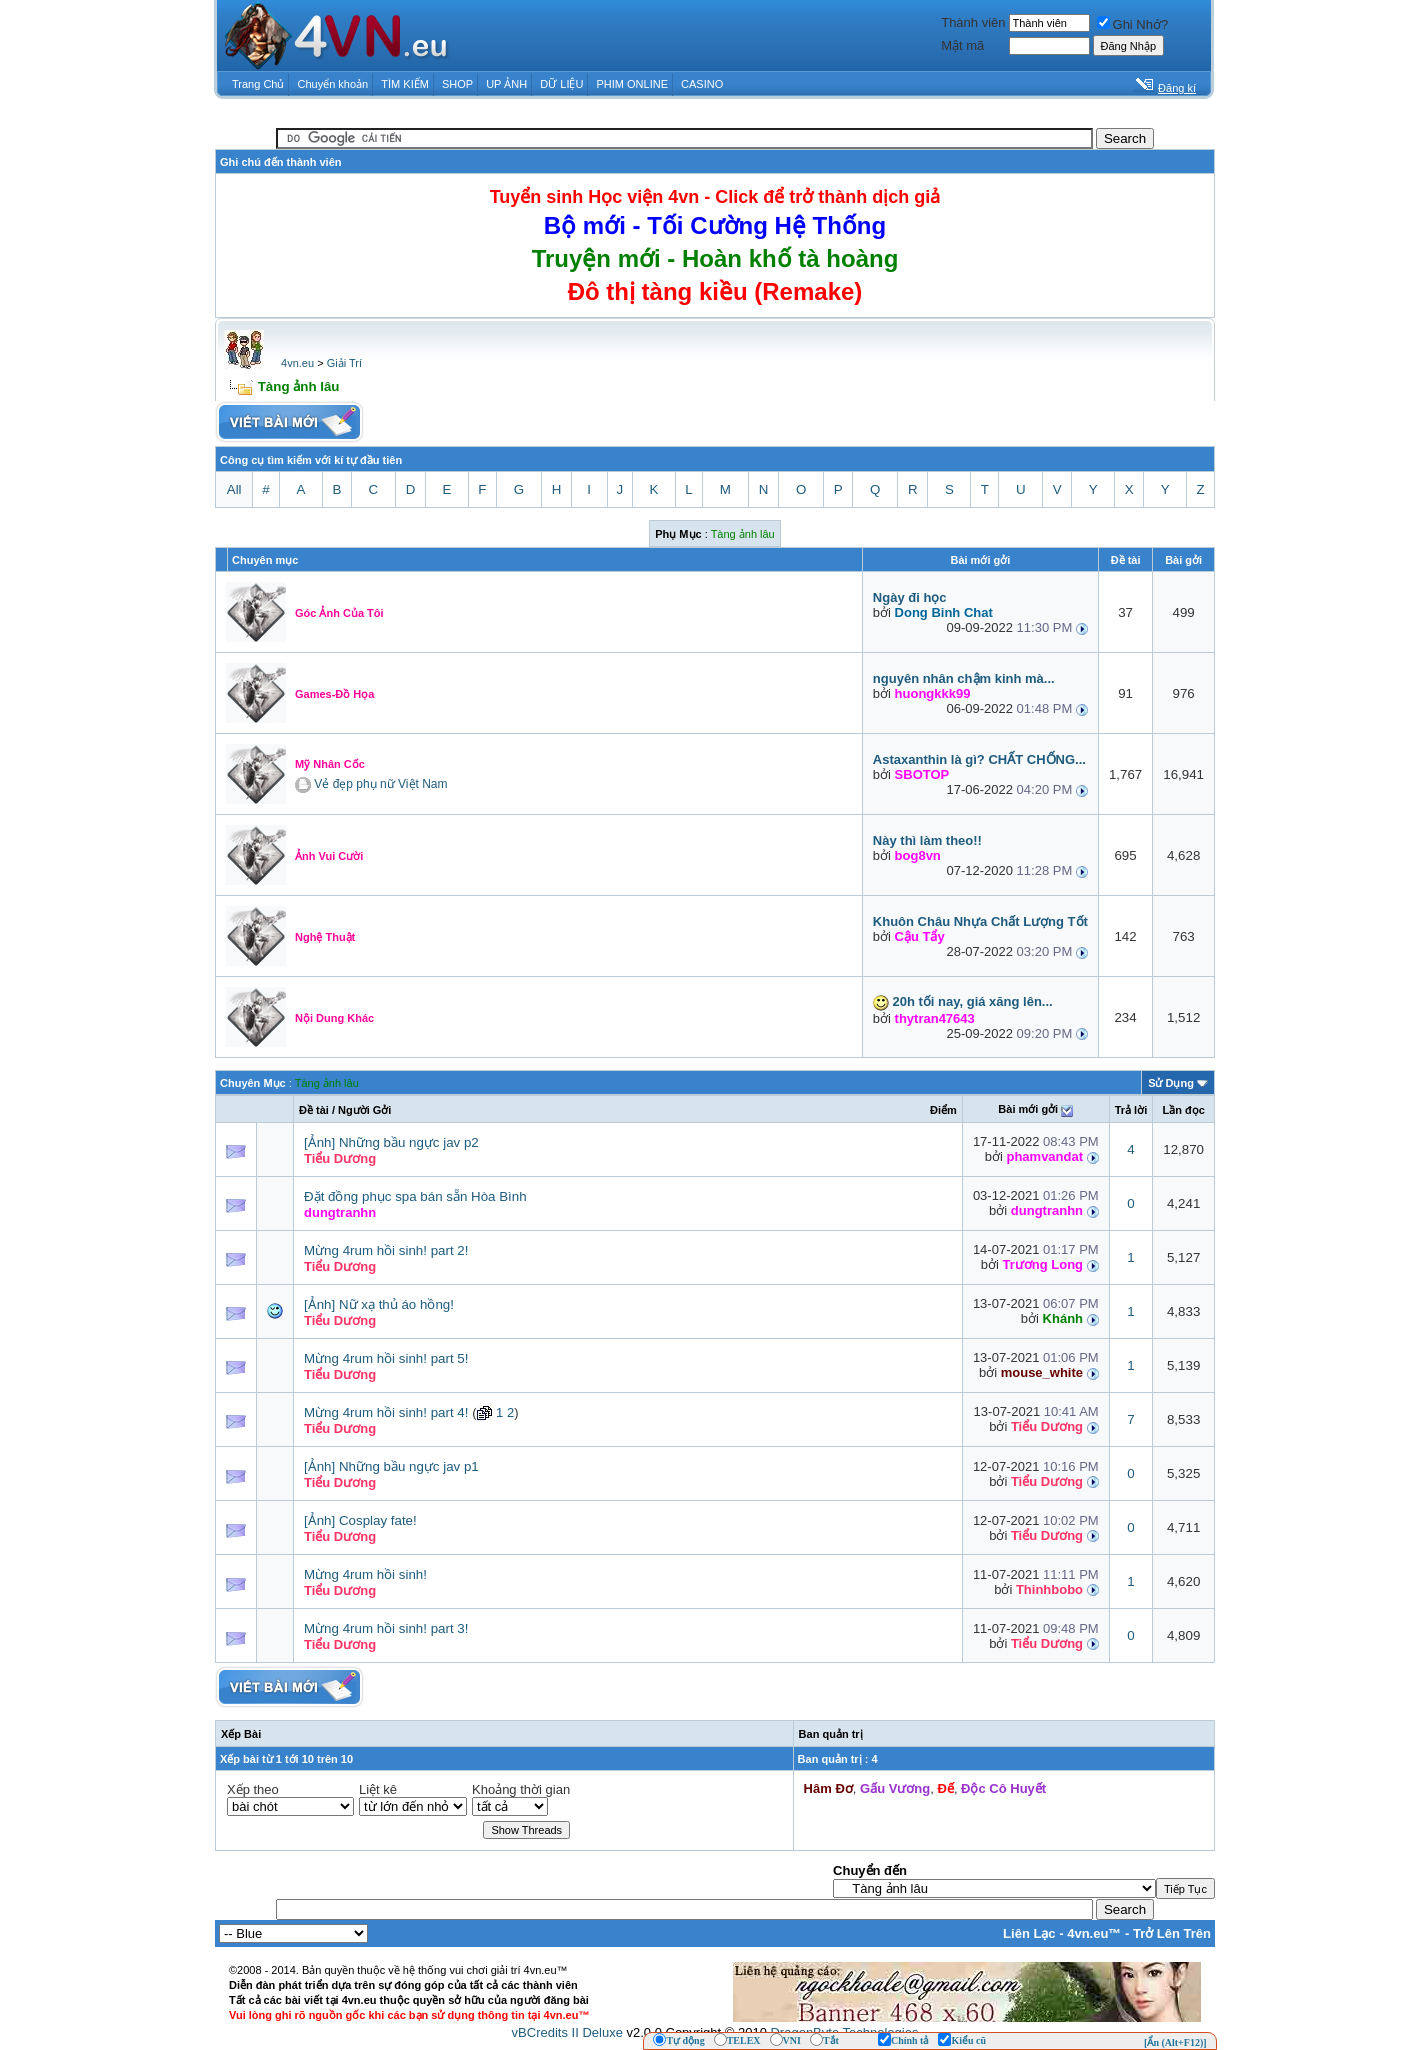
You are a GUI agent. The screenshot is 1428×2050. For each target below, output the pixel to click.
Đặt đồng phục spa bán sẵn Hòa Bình (415, 1196)
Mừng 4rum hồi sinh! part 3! (386, 1628)
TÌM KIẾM (405, 84)
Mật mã (962, 45)
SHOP (457, 84)
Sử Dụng (1171, 1083)
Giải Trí (344, 363)
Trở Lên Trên (1172, 1933)
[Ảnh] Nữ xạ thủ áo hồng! (379, 1304)
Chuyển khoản (333, 84)
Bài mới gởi (1028, 1109)
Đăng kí (1177, 88)
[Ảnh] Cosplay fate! (360, 1520)
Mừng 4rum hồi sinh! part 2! (386, 1250)
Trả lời (1131, 1110)
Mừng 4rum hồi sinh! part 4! (386, 1412)
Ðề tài (314, 1110)
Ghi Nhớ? (1133, 24)
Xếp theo (253, 1789)
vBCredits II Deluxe (567, 2032)
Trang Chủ (258, 84)
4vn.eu (297, 363)
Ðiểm (943, 1110)
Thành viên (973, 22)
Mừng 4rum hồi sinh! (365, 1574)
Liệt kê (378, 1789)
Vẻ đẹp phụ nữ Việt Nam (380, 784)
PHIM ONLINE (632, 84)
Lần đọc (1183, 1110)
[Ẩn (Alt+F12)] (1175, 2042)
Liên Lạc (1029, 1933)
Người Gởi (364, 1110)
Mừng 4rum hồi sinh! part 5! (386, 1358)
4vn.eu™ (1094, 1933)
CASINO (702, 84)
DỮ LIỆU (561, 84)
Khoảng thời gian (521, 1789)
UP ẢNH (506, 84)
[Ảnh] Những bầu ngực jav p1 (391, 1466)
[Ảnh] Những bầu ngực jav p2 (391, 1142)
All (234, 489)
